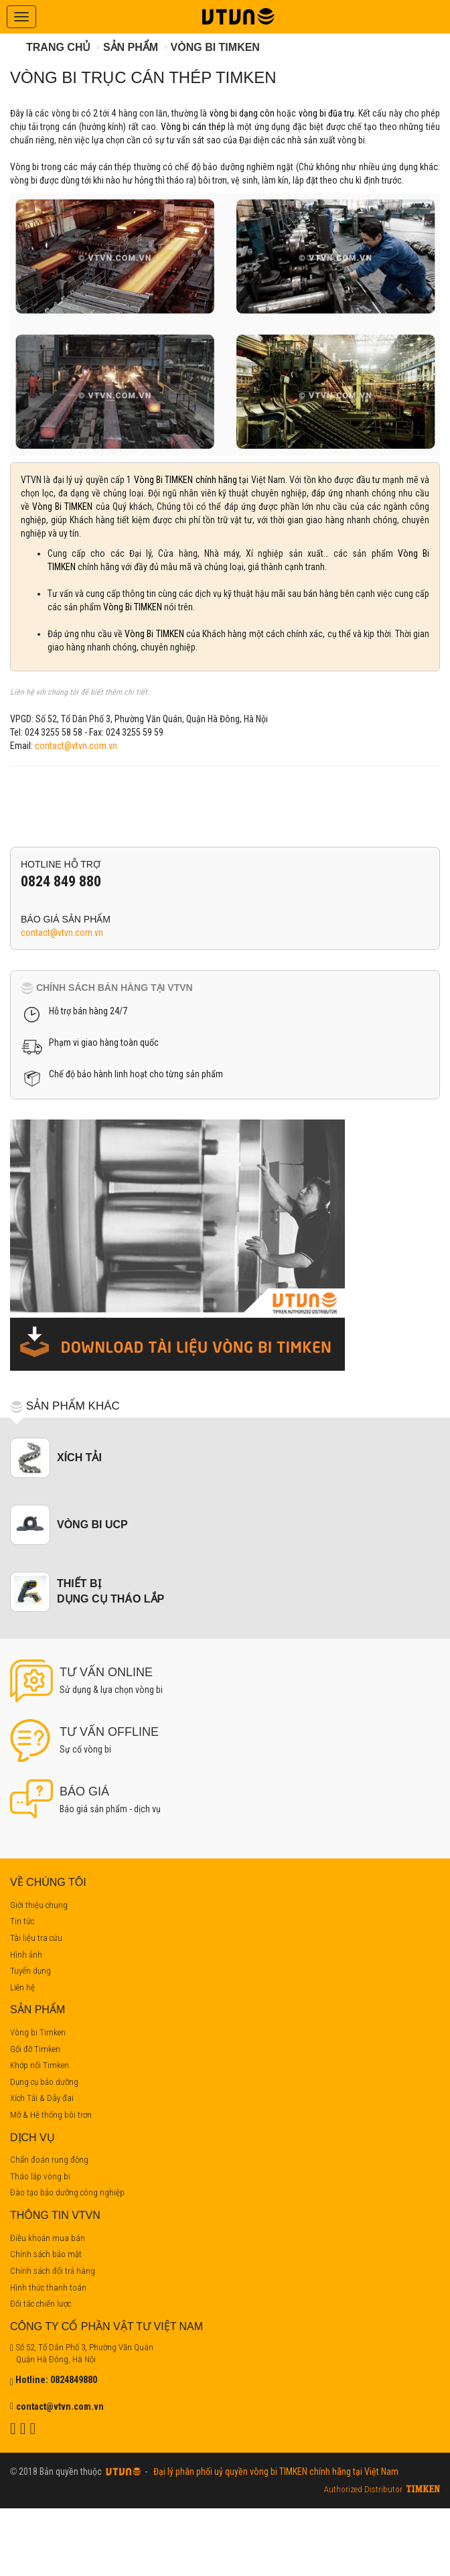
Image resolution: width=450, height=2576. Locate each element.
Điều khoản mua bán (47, 2238)
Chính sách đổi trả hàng (52, 2271)
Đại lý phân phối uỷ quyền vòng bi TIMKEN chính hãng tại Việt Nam (273, 2471)
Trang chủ (58, 47)
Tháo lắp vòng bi (40, 2176)
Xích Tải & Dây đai (42, 2098)
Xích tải (79, 1457)
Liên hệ (22, 1987)
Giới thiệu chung (39, 1905)
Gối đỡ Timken (35, 2049)
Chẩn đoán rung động (49, 2160)
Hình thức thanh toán (48, 2288)
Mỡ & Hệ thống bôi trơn (51, 2115)
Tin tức (22, 1921)
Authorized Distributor (363, 2489)
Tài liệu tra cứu (36, 1938)
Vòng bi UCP (92, 1524)
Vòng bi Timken (215, 47)
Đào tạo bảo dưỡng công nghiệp (67, 2192)
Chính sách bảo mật (46, 2254)
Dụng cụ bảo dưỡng (44, 2082)
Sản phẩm (130, 47)
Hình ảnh (26, 1955)
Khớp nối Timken (39, 2065)
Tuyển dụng (30, 1971)
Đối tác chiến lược (40, 2304)
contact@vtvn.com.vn (76, 745)
